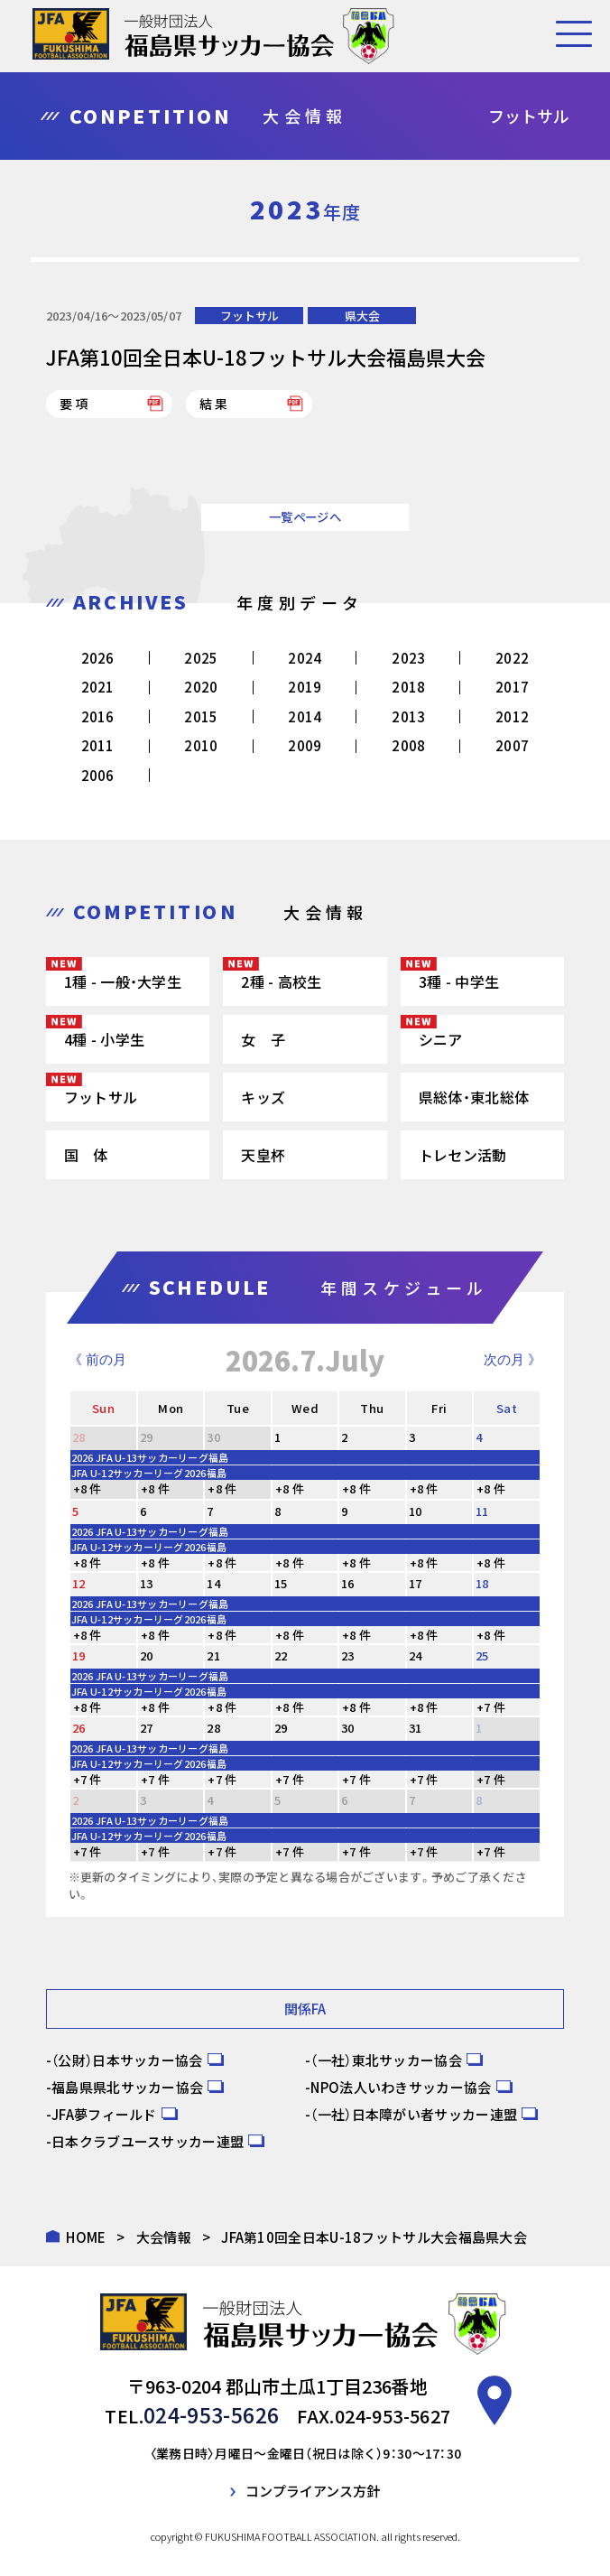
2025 (200, 657)
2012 (512, 716)
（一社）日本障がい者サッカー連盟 (413, 2114)
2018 (408, 686)
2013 (408, 716)
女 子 (263, 1039)
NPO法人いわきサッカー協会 (400, 2087)
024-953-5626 (211, 2413)
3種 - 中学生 (459, 981)
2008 (408, 745)
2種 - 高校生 (281, 981)
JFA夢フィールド (104, 2114)
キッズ (263, 1097)
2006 (98, 775)
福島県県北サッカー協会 (127, 2087)
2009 (304, 745)
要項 (75, 404)
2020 (200, 686)
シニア (441, 1039)
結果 (214, 404)
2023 (408, 657)
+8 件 (87, 1488)
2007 (512, 745)
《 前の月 (97, 1359)
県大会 (362, 315)
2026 (98, 657)
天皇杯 (263, 1155)
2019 (304, 686)
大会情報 (163, 2236)
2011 (98, 745)
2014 (304, 716)
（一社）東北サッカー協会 (386, 2060)
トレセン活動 (463, 1155)
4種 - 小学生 (104, 1039)
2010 (200, 745)
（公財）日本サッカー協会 (127, 2060)
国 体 (86, 1155)
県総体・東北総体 (474, 1097)
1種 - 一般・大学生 (122, 981)
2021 (98, 686)
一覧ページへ (305, 516)
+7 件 (490, 1707)
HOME (86, 2236)
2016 (98, 716)
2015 (200, 716)
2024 (304, 657)
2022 (512, 657)
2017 (512, 686)
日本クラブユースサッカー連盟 (147, 2141)
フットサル (249, 315)
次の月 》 (512, 1359)
